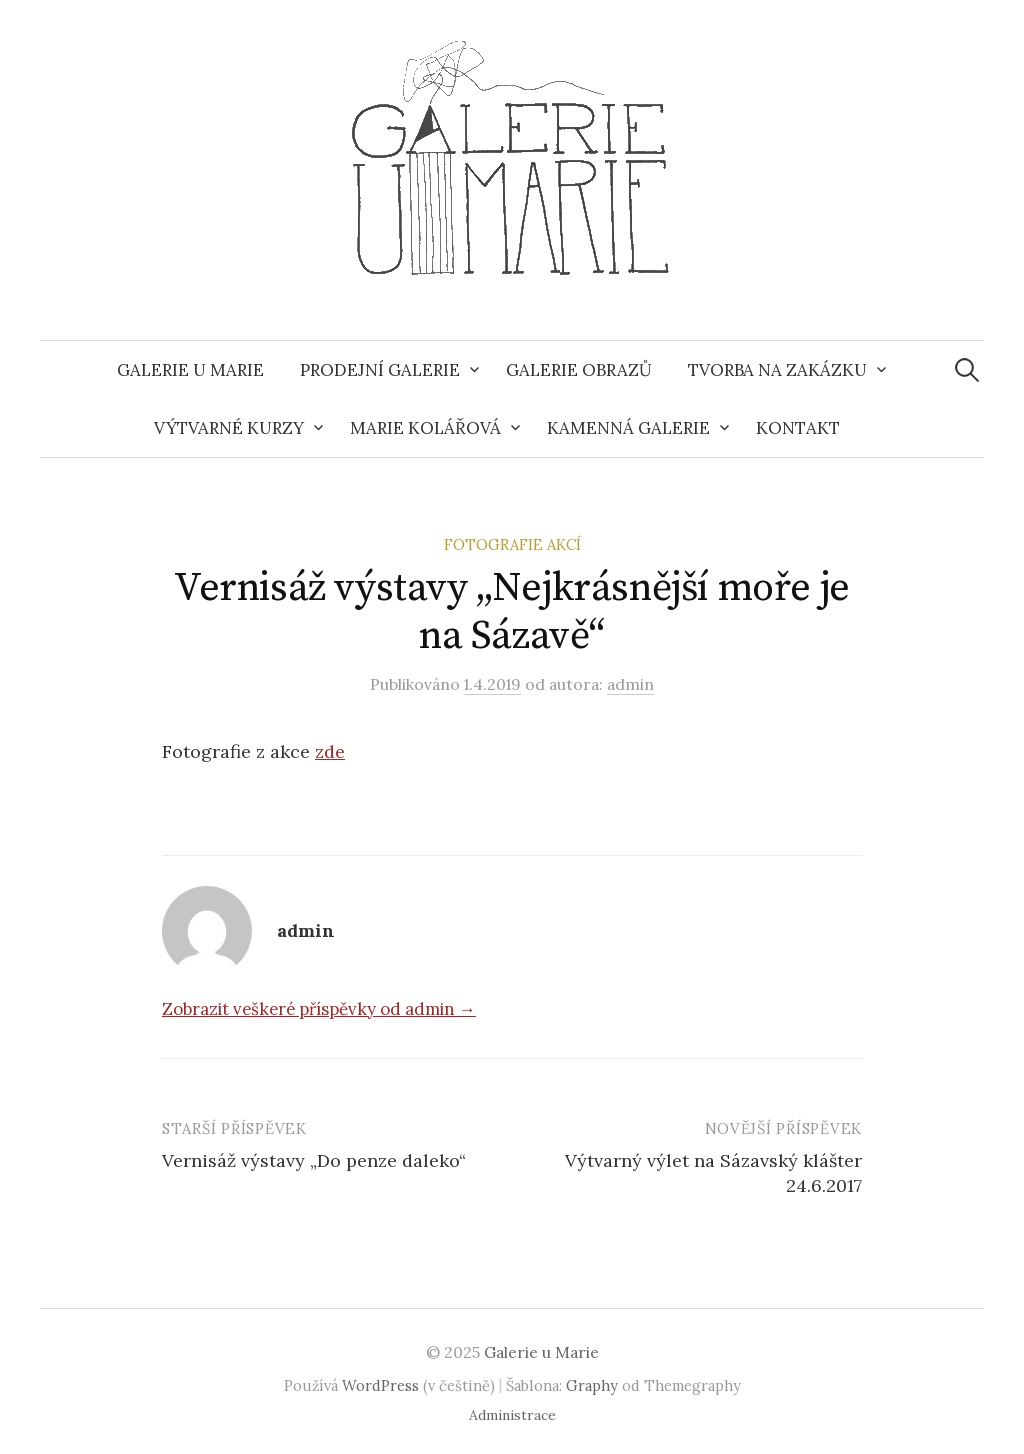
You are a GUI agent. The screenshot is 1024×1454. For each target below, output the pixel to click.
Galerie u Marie (190, 370)
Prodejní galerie (380, 370)
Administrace (512, 1415)
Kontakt (798, 428)
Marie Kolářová (425, 428)
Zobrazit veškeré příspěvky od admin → (319, 1009)
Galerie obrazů (579, 370)
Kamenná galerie (628, 428)
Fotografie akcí (512, 544)
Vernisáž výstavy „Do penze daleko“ (314, 1160)
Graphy (592, 1385)
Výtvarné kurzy (229, 428)
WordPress (380, 1385)
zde (330, 751)
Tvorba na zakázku (777, 370)
